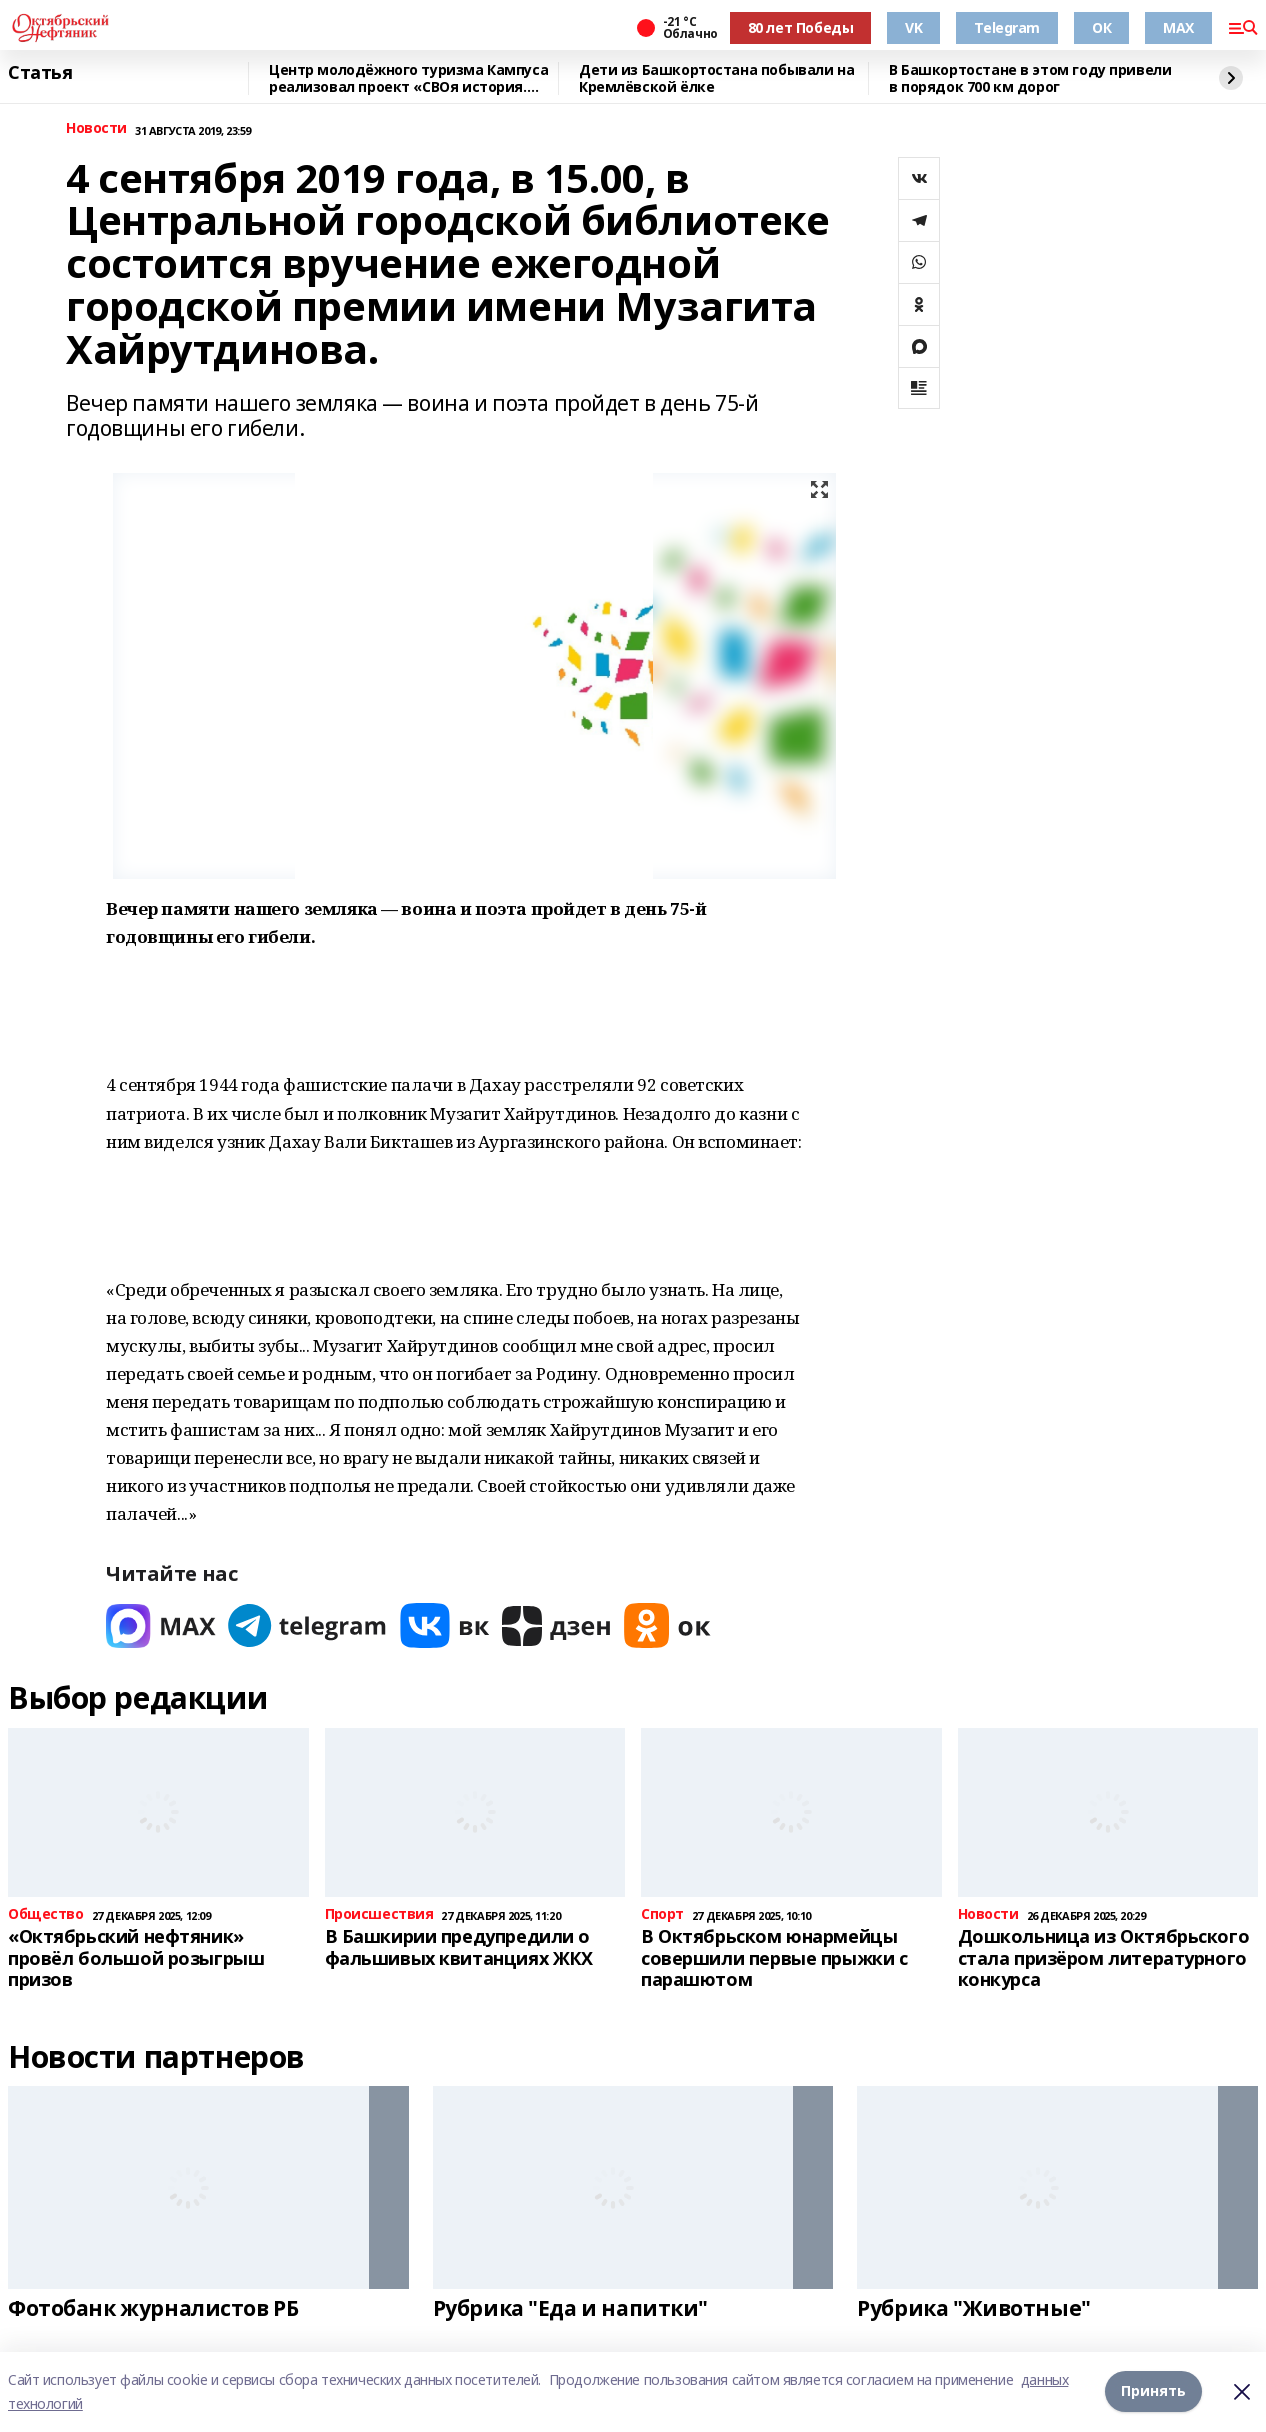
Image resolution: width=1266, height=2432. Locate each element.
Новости (96, 128)
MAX (1178, 27)
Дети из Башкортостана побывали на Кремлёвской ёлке (716, 78)
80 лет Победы (801, 27)
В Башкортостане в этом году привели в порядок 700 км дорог (1030, 78)
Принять (1153, 2391)
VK (913, 27)
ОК (1101, 27)
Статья (40, 73)
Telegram (1007, 27)
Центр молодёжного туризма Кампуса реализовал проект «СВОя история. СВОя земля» (408, 78)
